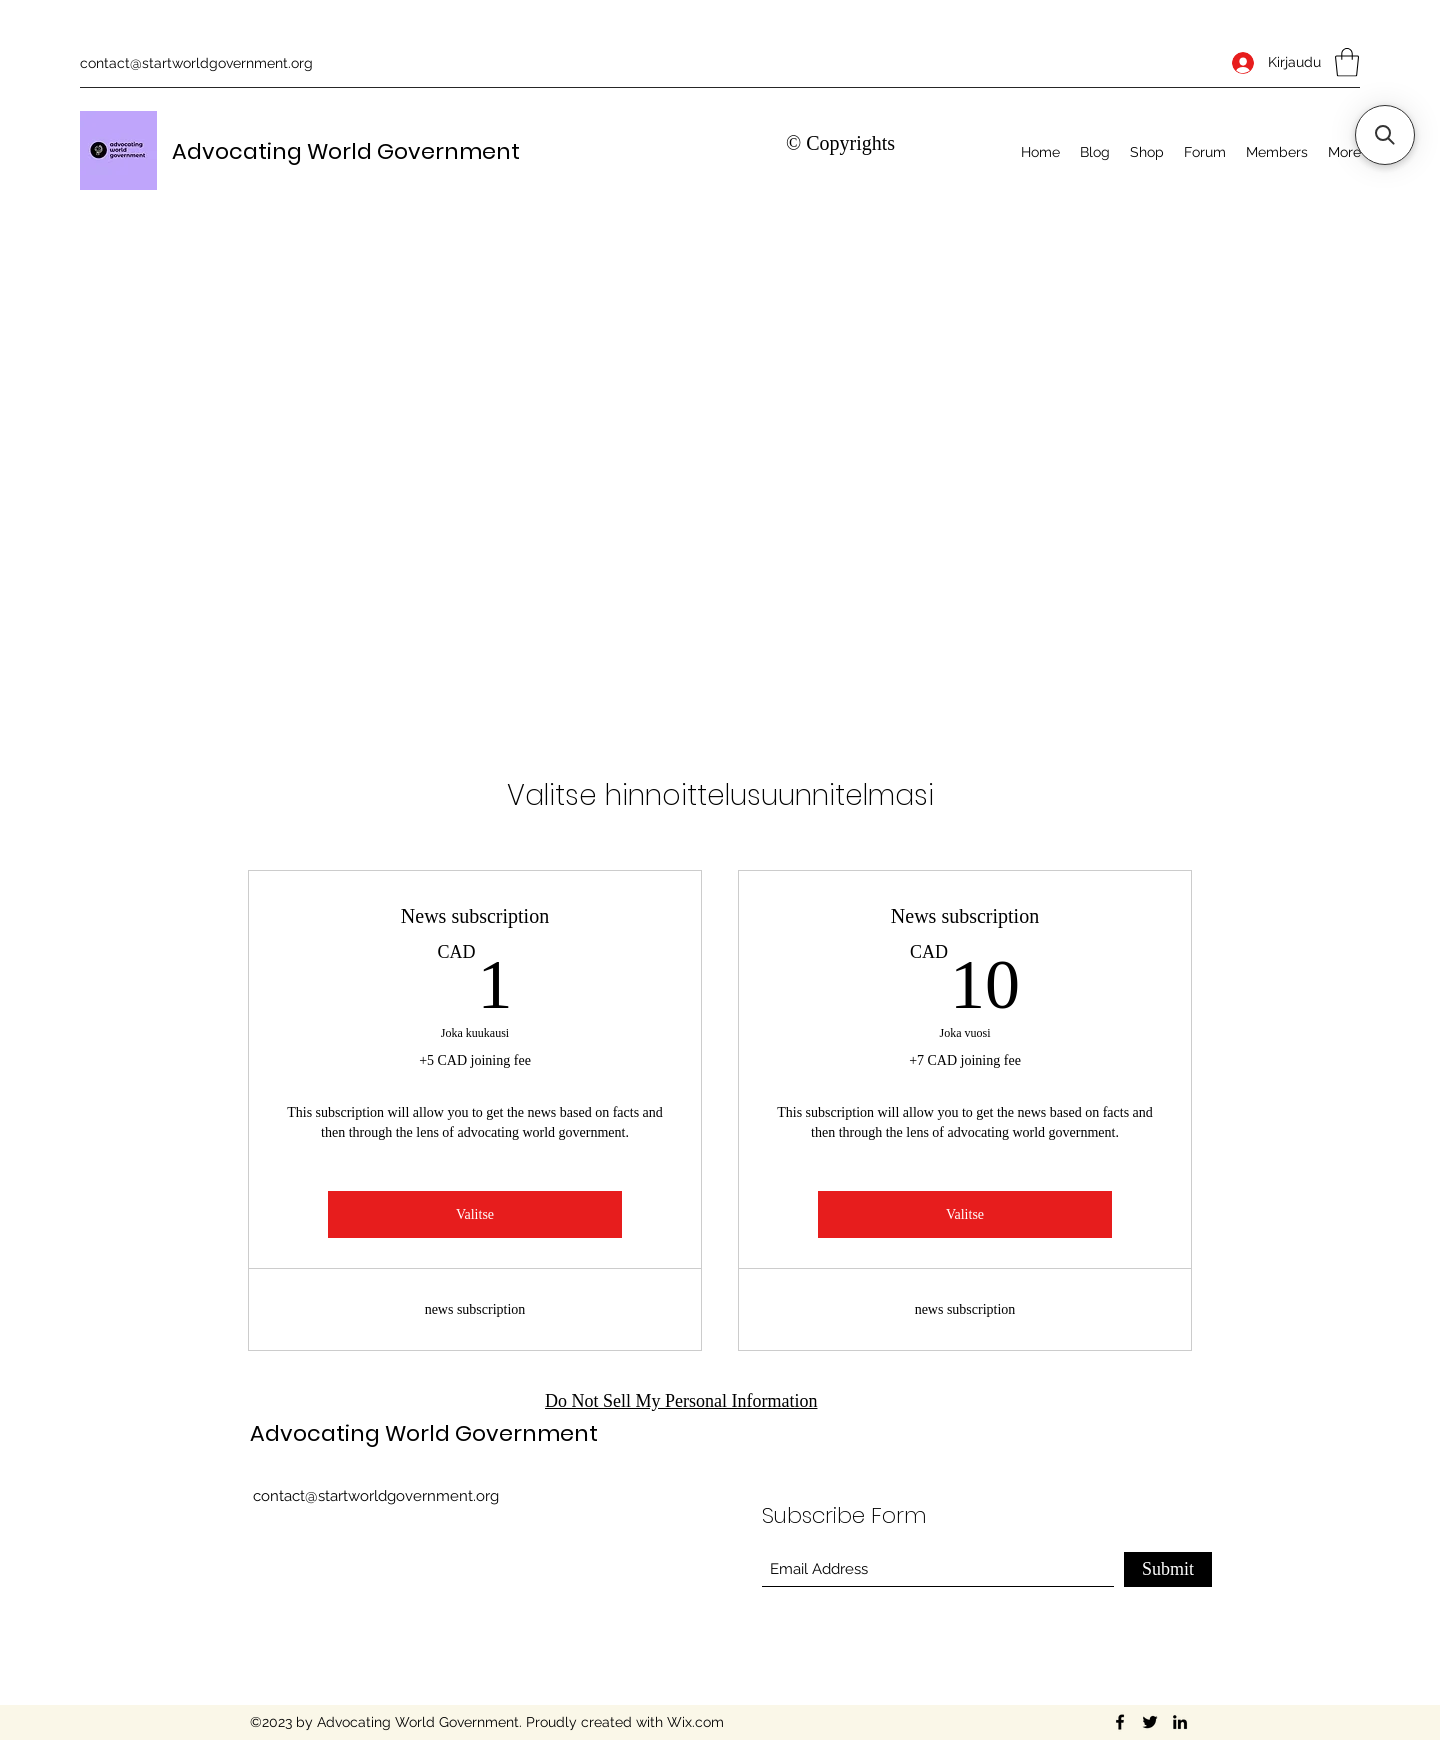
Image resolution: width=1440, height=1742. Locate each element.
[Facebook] (1120, 1722)
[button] (1347, 62)
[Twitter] (1150, 1722)
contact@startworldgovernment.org (196, 63)
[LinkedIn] (1180, 1722)
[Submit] (1168, 1569)
